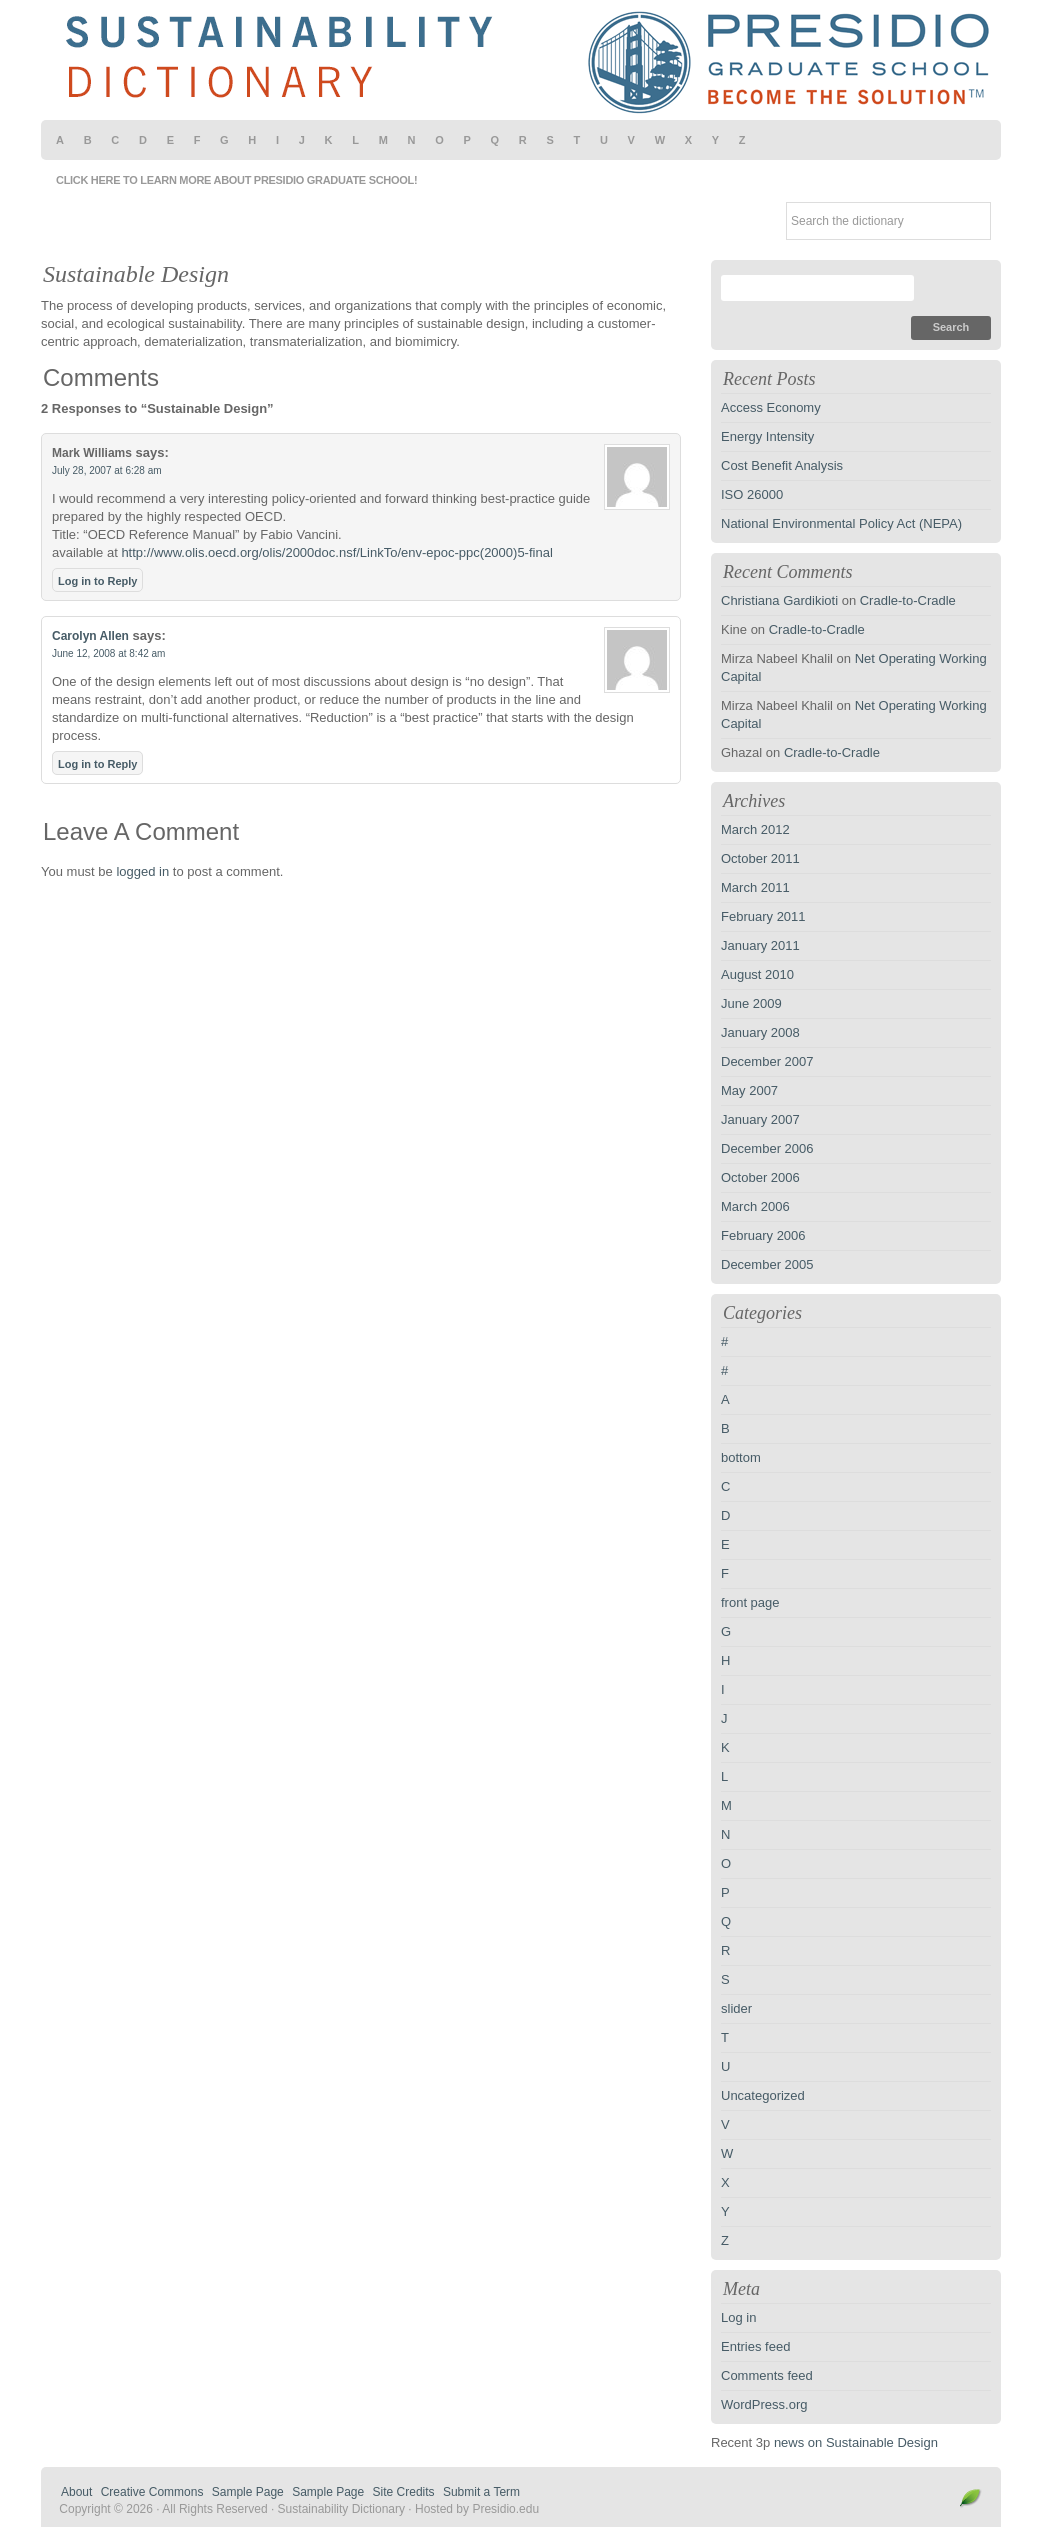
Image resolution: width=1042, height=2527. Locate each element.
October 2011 (760, 858)
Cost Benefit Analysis (782, 465)
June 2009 (751, 1003)
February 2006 (763, 1235)
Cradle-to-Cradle (908, 600)
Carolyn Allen (90, 636)
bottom (741, 1457)
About (76, 2492)
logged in (142, 871)
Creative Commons (152, 2492)
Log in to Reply (97, 581)
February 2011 (763, 916)
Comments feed (767, 2375)
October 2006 (760, 1177)
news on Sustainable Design (856, 2442)
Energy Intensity (767, 436)
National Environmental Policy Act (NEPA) (841, 523)
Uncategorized (763, 2095)
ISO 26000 (752, 494)
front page (750, 1602)
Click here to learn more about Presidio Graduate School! (236, 180)
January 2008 (760, 1032)
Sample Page (248, 2492)
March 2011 (755, 887)
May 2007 (749, 1090)
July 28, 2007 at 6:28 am (107, 470)
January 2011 (760, 945)
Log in (738, 2317)
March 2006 (755, 1206)
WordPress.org (764, 2404)
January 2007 (760, 1119)
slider (736, 2008)
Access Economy (771, 407)
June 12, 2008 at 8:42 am (108, 653)
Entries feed (755, 2346)
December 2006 (767, 1148)
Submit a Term (481, 2492)
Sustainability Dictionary (521, 60)
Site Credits (404, 2492)
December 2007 (767, 1061)
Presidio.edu (505, 2509)
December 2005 (767, 1264)
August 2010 (757, 974)
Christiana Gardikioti (779, 600)
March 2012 (755, 829)
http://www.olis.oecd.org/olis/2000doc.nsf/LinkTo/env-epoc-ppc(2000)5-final (336, 552)
